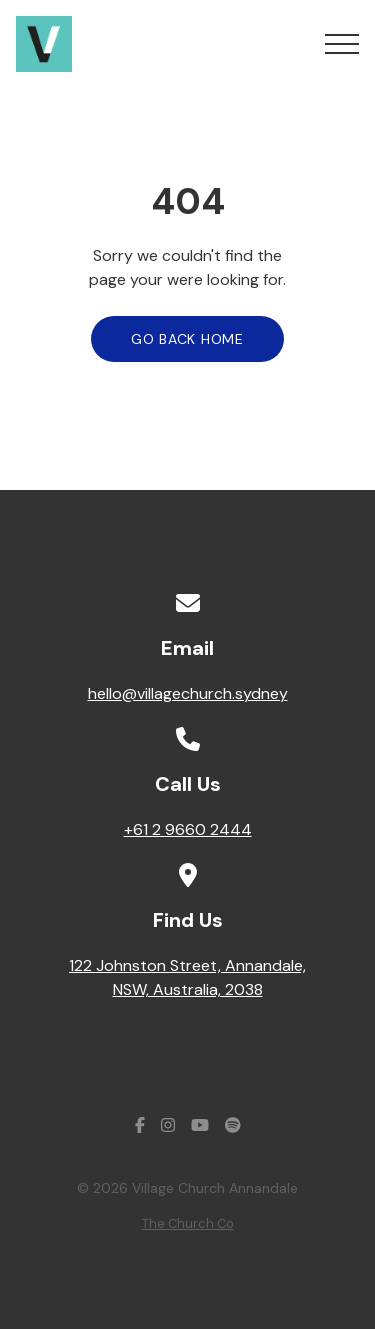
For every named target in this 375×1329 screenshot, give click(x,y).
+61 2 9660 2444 (188, 829)
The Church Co (188, 1223)
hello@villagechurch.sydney (188, 693)
